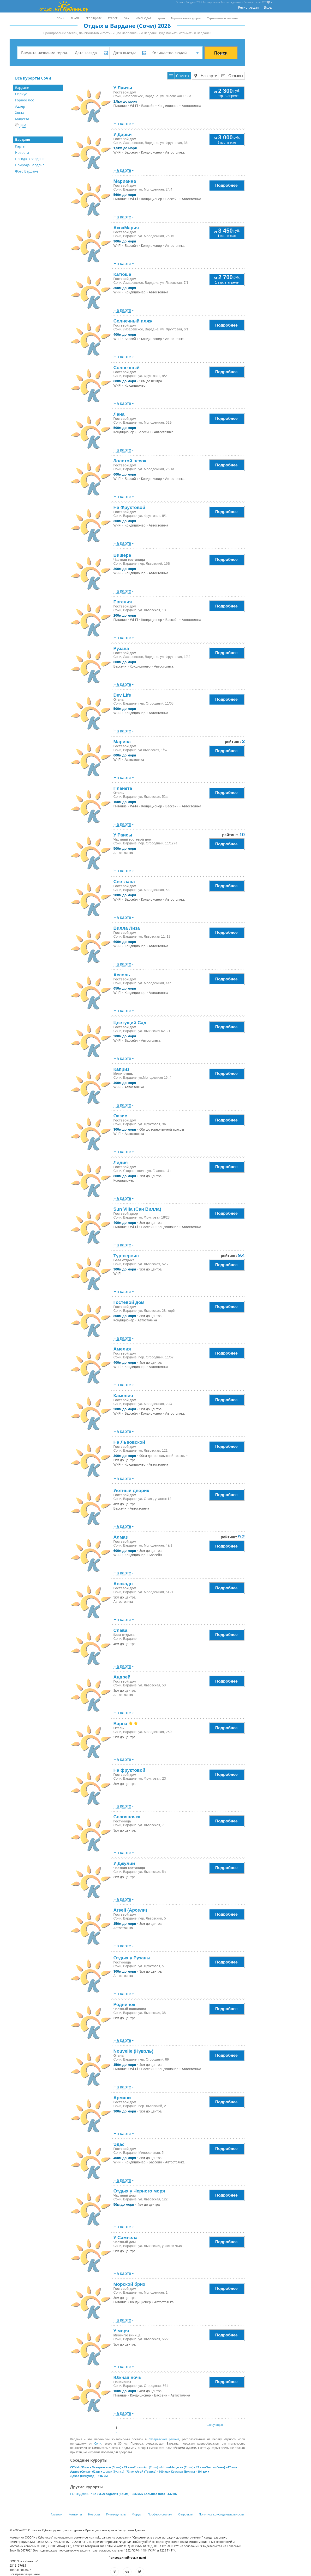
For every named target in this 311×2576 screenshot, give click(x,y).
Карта (19, 146)
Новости (22, 152)
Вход (268, 7)
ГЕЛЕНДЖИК (94, 18)
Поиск (220, 53)
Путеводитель (116, 2514)
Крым (161, 18)
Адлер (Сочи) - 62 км (85, 2472)
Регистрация (248, 7)
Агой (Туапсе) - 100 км (152, 2472)
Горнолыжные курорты (186, 18)
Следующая (215, 2425)
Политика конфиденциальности (221, 2514)
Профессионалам (160, 2514)
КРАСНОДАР (143, 18)
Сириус (21, 94)
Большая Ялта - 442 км (160, 2494)
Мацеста (22, 119)
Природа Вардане (29, 165)
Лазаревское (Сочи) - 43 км (112, 2467)
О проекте (185, 2514)
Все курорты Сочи (33, 78)
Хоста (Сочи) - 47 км (221, 2467)
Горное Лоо (24, 100)
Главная (56, 2514)
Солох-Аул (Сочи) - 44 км (151, 2467)
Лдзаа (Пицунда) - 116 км (89, 2476)
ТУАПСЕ (113, 18)
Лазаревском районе (164, 2439)
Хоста (19, 112)
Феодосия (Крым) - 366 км (122, 2494)
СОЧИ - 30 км (80, 2467)
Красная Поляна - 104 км (189, 2472)
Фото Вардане (26, 171)
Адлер (20, 106)
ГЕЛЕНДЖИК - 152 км (85, 2494)
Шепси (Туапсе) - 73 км (118, 2472)
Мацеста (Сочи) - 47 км (187, 2467)
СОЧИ (60, 18)
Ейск (127, 18)
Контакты (75, 2514)
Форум (136, 2514)
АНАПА (75, 18)
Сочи (98, 2443)
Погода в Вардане (29, 158)
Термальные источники (222, 18)
